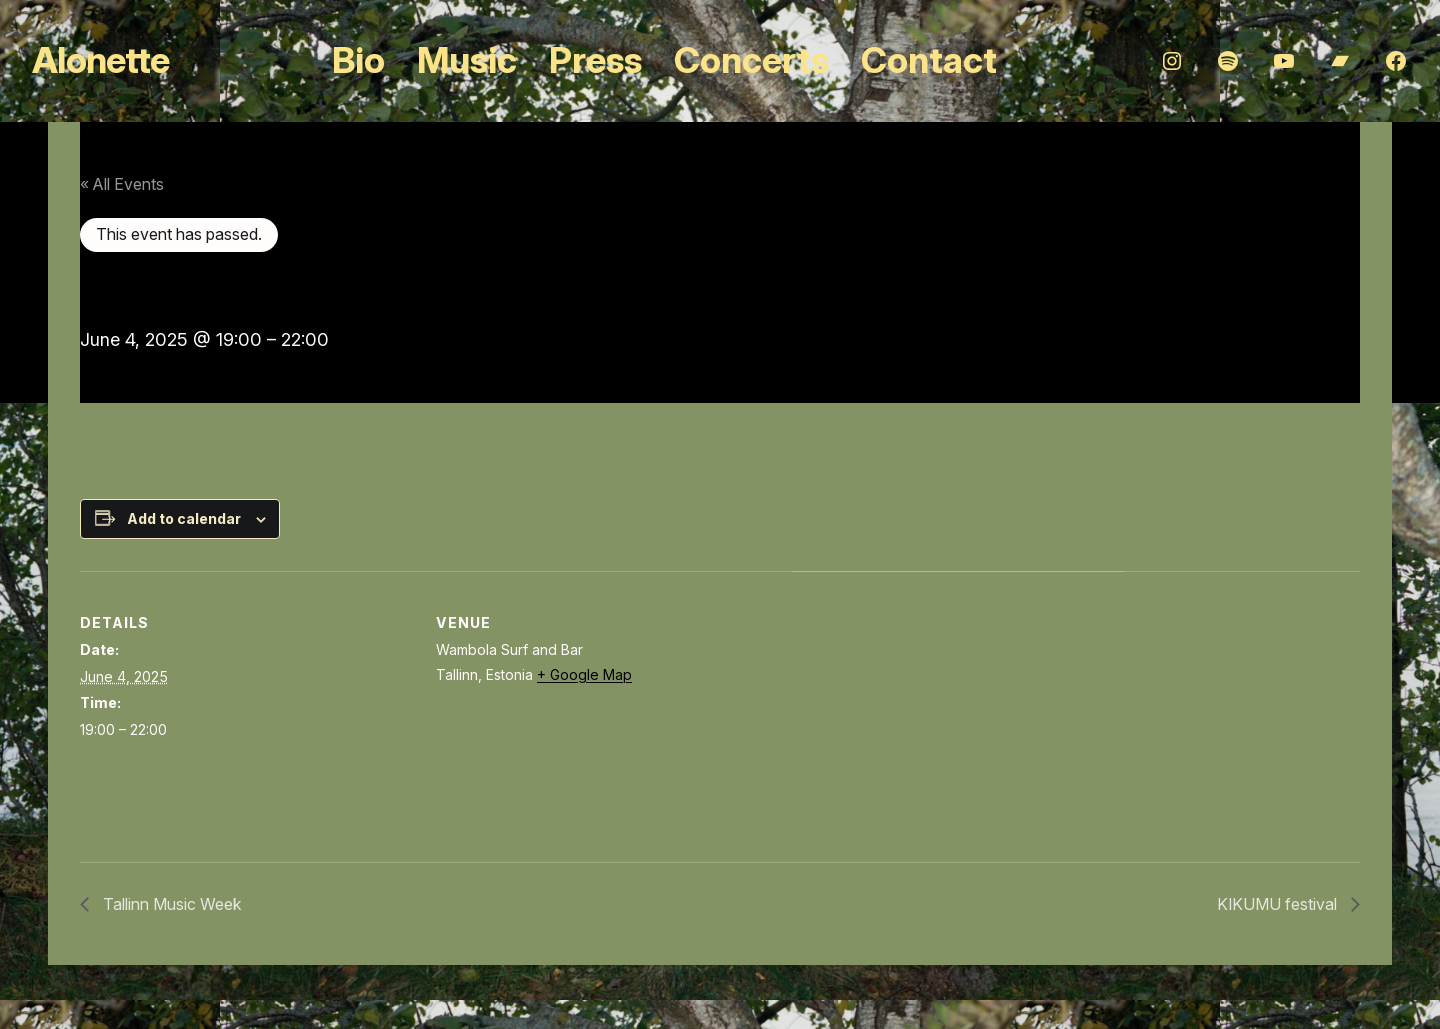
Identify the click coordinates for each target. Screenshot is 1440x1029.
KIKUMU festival (1279, 904)
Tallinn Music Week (170, 904)
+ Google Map (584, 674)
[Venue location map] (897, 709)
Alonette (100, 60)
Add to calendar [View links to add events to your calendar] (184, 518)
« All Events (122, 184)
